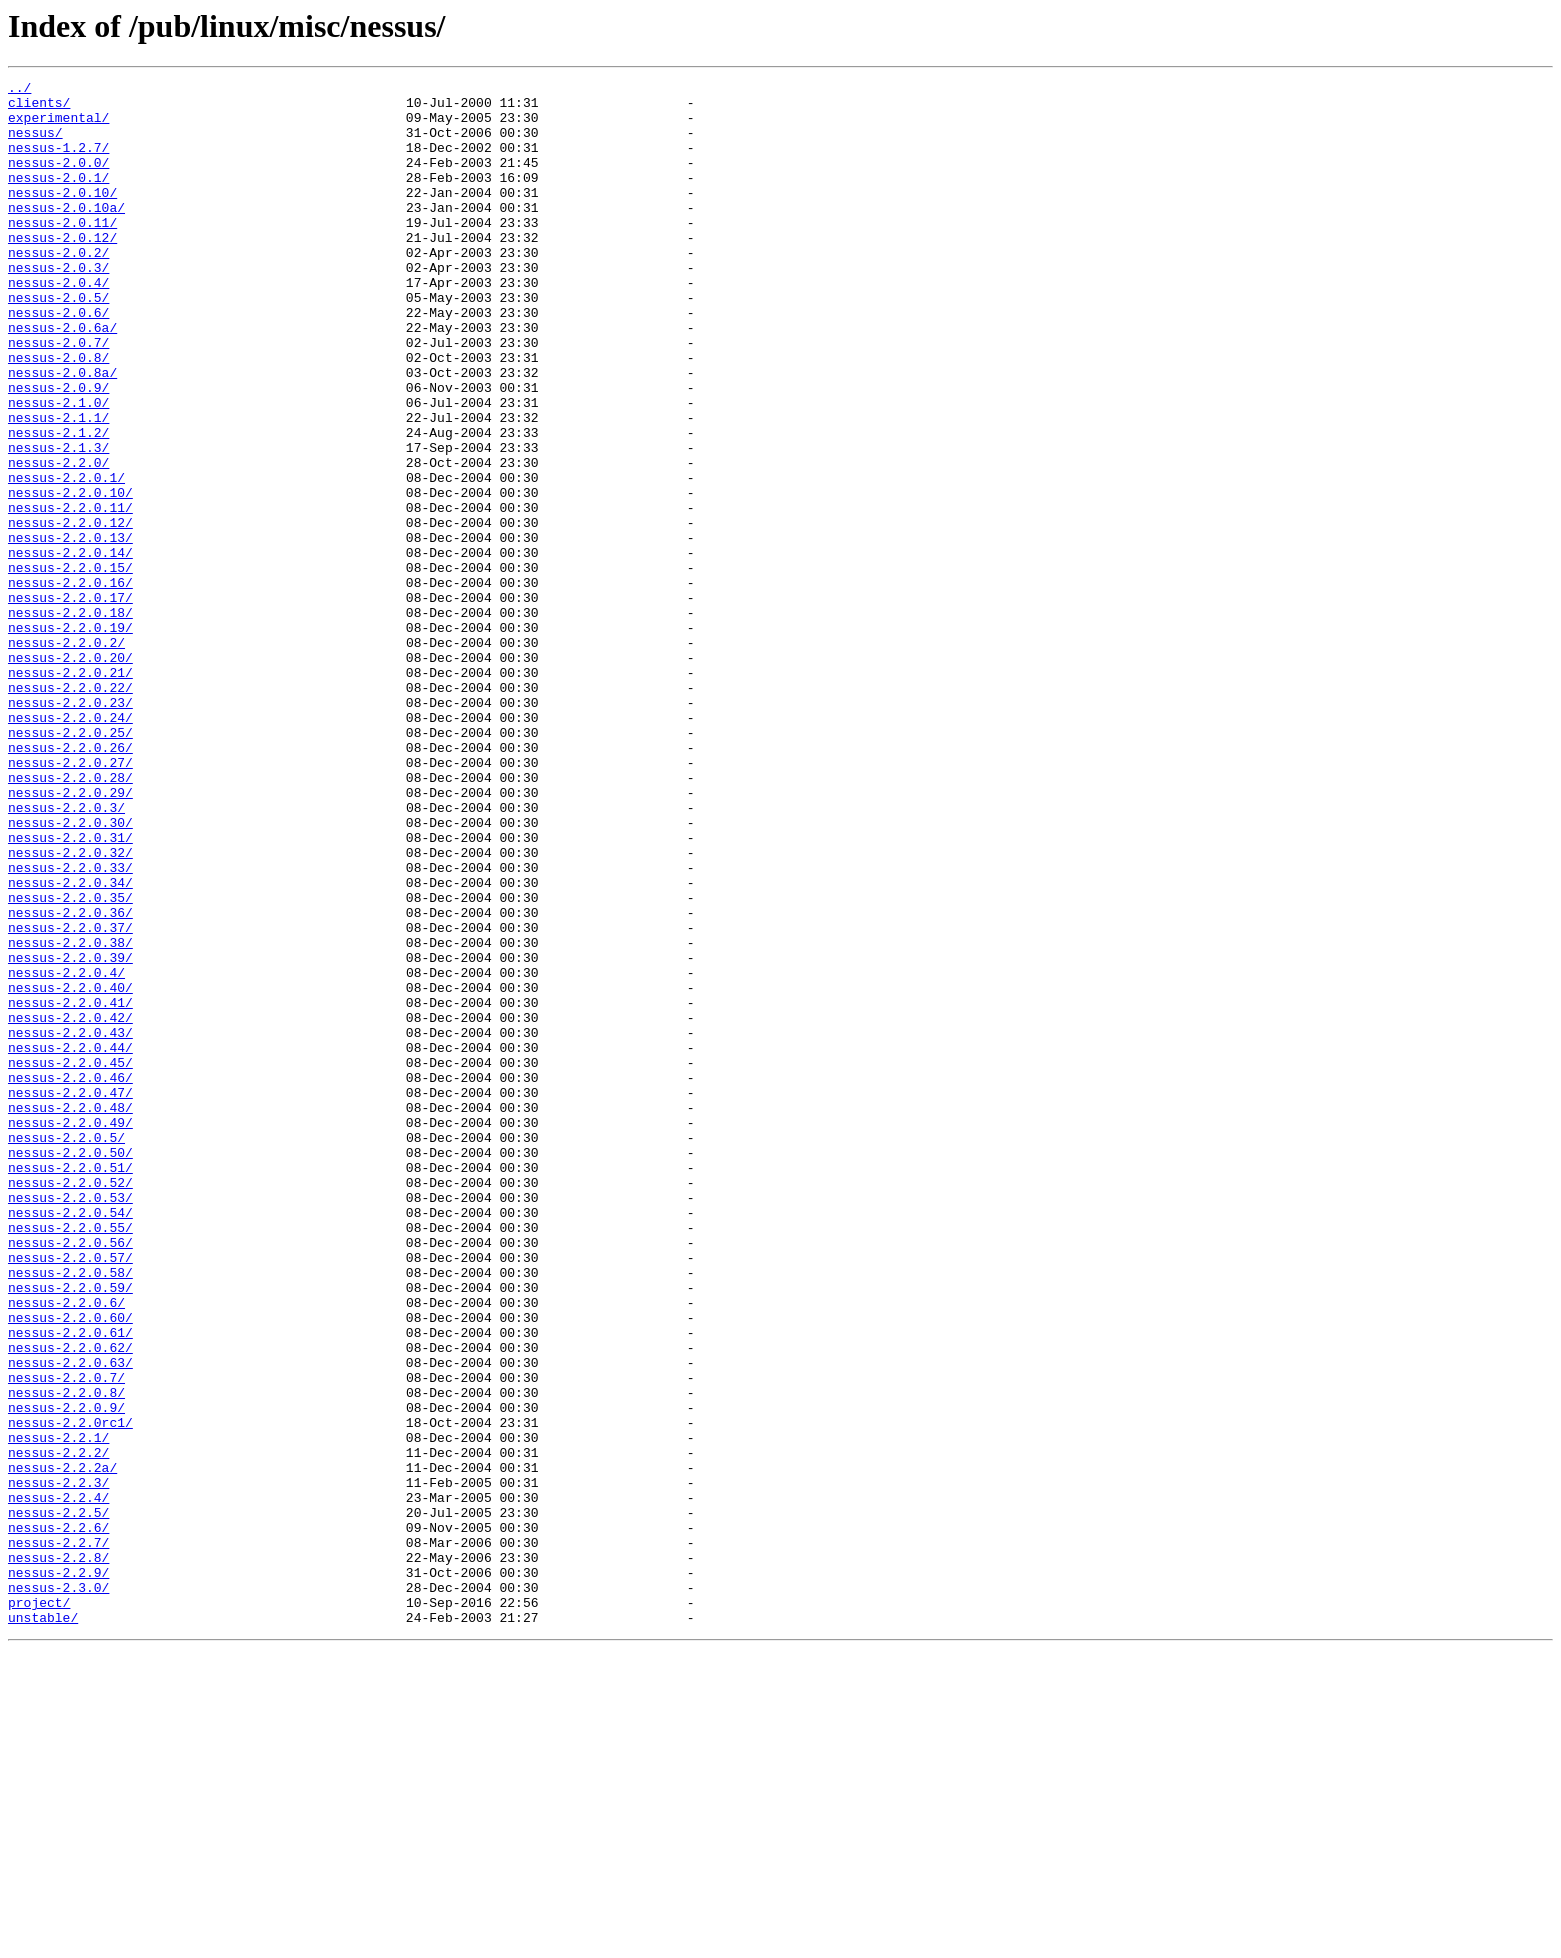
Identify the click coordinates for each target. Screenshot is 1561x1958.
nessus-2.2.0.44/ (70, 1242)
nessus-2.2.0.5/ (66, 1350)
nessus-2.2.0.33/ (70, 1026)
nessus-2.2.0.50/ (70, 1368)
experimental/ (58, 126)
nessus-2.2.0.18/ (70, 720)
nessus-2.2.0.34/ (70, 1044)
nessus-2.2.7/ (58, 1836)
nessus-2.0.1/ (58, 198)
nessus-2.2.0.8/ (66, 1656)
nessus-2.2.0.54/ (70, 1440)
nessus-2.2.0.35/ (70, 1062)
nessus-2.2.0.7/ (66, 1638)
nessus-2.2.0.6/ (66, 1548)
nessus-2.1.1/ (58, 486)
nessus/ (35, 144)
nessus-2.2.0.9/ (66, 1674)
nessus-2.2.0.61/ (70, 1584)
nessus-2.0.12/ (62, 270)
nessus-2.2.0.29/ (70, 936)
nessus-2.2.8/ (58, 1854)
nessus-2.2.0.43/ (70, 1224)
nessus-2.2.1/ (58, 1710)
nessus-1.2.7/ (58, 162)
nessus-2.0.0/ (58, 180)
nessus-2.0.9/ (58, 450)
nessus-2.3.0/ (58, 1890)
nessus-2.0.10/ (62, 216)
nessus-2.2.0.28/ (70, 918)
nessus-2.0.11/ (62, 252)
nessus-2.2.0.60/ (70, 1566)
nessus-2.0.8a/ (62, 432)
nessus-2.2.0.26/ (70, 882)
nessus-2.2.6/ (58, 1818)
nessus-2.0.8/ (58, 414)
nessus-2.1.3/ (58, 522)
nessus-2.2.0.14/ (70, 648)
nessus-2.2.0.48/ (70, 1314)
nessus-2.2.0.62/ (70, 1602)
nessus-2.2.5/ (58, 1800)
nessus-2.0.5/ (58, 342)
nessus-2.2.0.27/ (70, 900)
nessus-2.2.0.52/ (70, 1404)
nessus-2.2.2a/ (62, 1746)
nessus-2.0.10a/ (66, 234)
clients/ (39, 108)
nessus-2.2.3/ (58, 1764)
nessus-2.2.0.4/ (66, 1152)
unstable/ (43, 1926)
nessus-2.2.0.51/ (70, 1386)
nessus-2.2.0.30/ (70, 972)
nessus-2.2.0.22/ (70, 810)
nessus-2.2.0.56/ (70, 1476)
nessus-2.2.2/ (58, 1728)
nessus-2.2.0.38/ (70, 1116)
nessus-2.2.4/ (58, 1782)
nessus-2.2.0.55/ (70, 1458)
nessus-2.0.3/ (58, 306)
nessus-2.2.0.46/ (70, 1278)
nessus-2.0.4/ (58, 324)
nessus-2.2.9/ (58, 1872)
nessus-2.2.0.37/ (70, 1098)
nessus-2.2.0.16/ (70, 684)
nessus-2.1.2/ (58, 504)
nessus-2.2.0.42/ (70, 1206)
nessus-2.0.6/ (58, 360)
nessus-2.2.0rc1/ (70, 1692)
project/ (39, 1908)
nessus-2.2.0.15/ (70, 666)
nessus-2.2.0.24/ (70, 846)
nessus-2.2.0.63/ (70, 1620)
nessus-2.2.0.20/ (70, 774)
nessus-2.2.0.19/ (70, 738)
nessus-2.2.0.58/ (70, 1512)
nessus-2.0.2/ (58, 288)
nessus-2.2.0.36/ (70, 1080)
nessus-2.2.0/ (58, 540)
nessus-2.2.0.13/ (70, 630)
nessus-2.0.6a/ (62, 378)
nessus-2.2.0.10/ (70, 576)
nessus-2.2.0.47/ (70, 1296)
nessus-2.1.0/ (58, 468)
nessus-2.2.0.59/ (70, 1530)
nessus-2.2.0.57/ (70, 1494)
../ (19, 90)
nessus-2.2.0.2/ (66, 756)
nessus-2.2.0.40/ (70, 1170)
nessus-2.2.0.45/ (70, 1260)
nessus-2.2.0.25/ (70, 864)
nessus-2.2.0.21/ (70, 792)
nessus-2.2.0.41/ (70, 1188)
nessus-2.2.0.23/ (70, 828)
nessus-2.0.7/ (58, 396)
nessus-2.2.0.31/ (70, 990)
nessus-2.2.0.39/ (70, 1134)
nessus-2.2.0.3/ (66, 954)
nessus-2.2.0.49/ (70, 1332)
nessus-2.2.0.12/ (70, 612)
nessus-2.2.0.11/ (70, 594)
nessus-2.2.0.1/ (66, 558)
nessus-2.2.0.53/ (70, 1422)
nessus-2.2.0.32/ (70, 1008)
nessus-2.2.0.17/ (70, 702)
